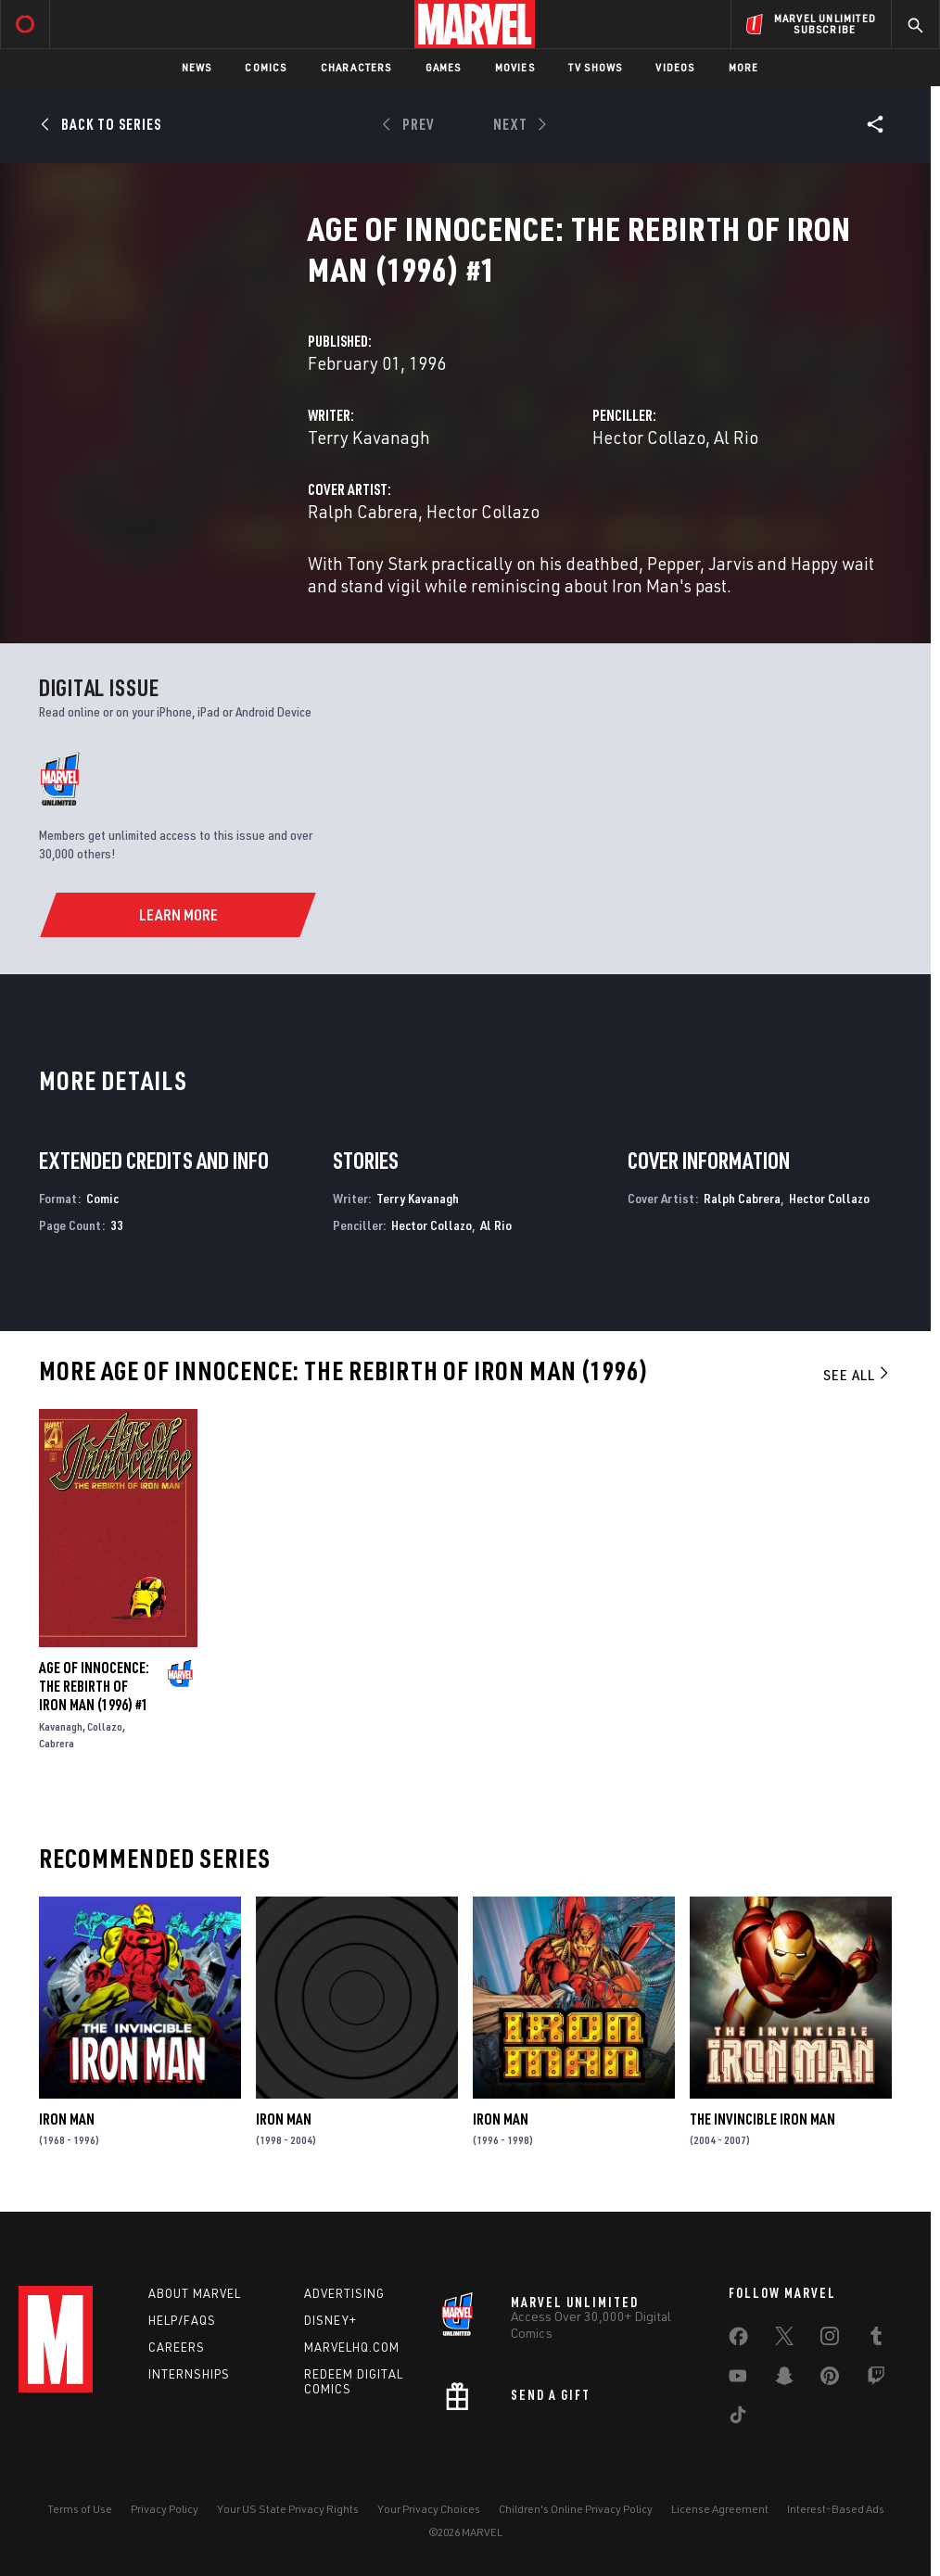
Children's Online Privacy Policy (576, 2509)
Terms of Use (79, 2509)
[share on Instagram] (829, 2339)
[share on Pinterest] (829, 2379)
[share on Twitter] (784, 2339)
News (197, 67)
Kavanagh (61, 1726)
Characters (356, 67)
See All (857, 1374)
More (744, 67)
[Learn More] (177, 915)
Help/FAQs (182, 2320)
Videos (674, 67)
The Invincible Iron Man (762, 2119)
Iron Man (67, 2119)
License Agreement (720, 2509)
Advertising (344, 2293)
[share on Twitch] (876, 2379)
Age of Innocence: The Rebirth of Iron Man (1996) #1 (94, 1686)
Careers (176, 2347)
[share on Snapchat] (784, 2379)
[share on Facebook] (738, 2340)
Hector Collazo (648, 437)
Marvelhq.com (352, 2347)
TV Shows (595, 67)
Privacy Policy (164, 2509)
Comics (265, 67)
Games (444, 67)
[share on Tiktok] (738, 2418)
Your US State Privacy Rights (288, 2509)
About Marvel (194, 2293)
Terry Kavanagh (369, 437)
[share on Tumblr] (876, 2339)
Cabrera (56, 1743)
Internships (189, 2374)
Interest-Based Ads (835, 2509)
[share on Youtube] (738, 2379)
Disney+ (330, 2320)
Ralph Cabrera (363, 511)
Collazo (104, 1726)
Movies (515, 67)
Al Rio (736, 437)
